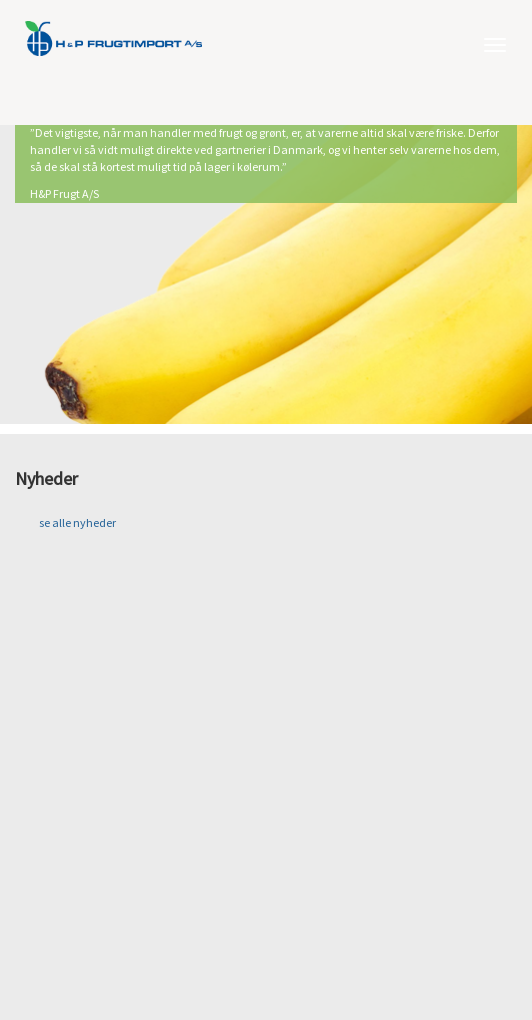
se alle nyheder (77, 522)
